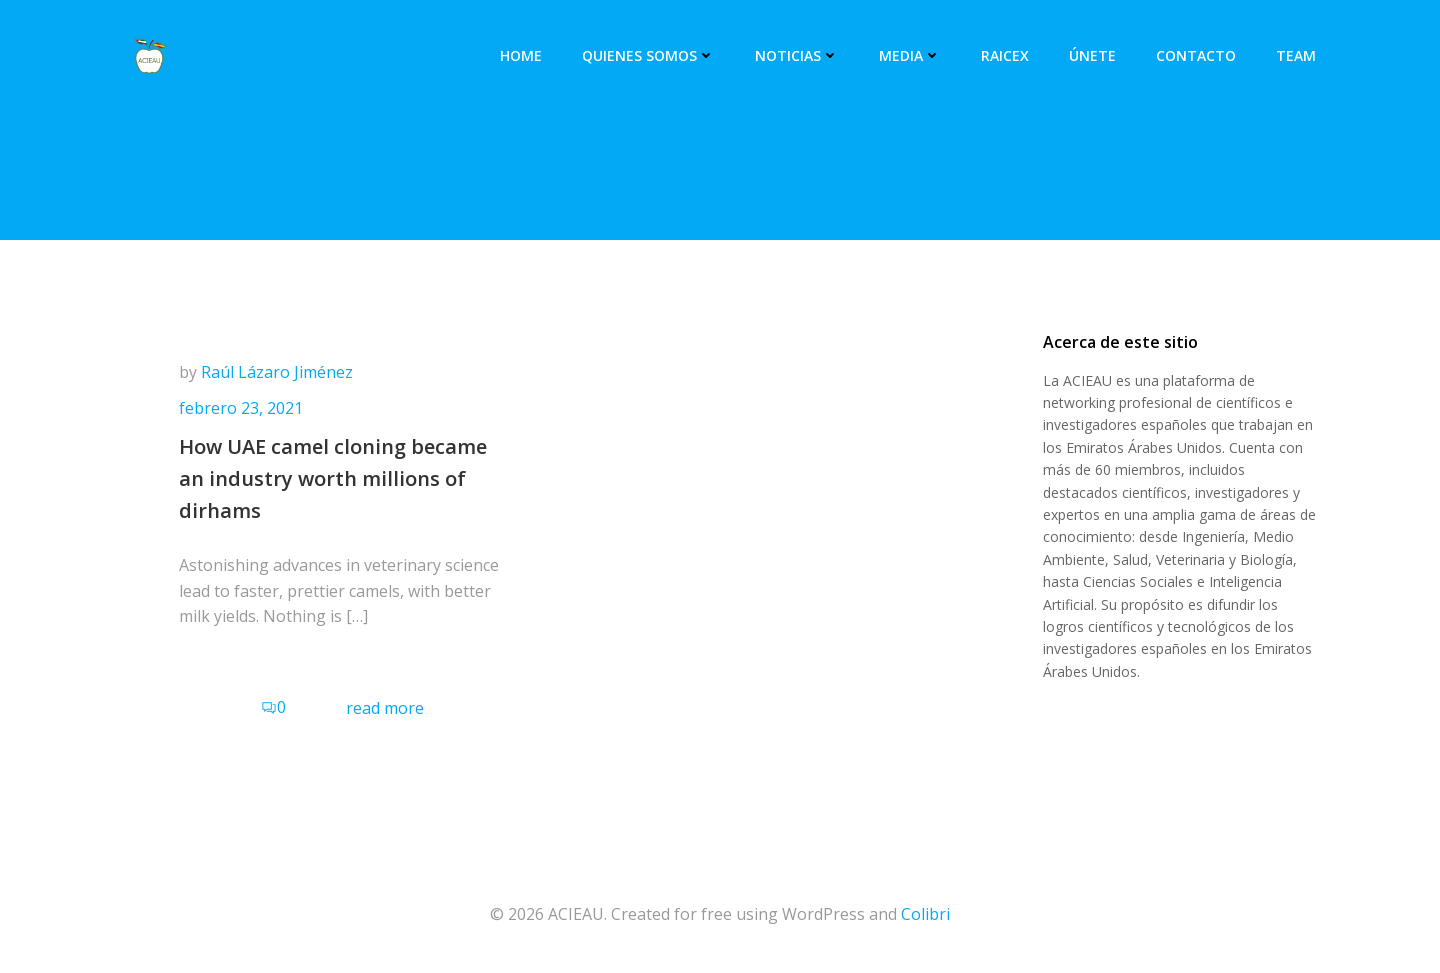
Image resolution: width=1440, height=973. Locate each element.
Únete (1092, 55)
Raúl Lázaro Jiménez (277, 372)
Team (1296, 55)
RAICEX (1005, 55)
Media (910, 55)
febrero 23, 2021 (241, 408)
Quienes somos (648, 55)
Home (521, 55)
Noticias (797, 55)
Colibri (925, 914)
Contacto (1196, 55)
